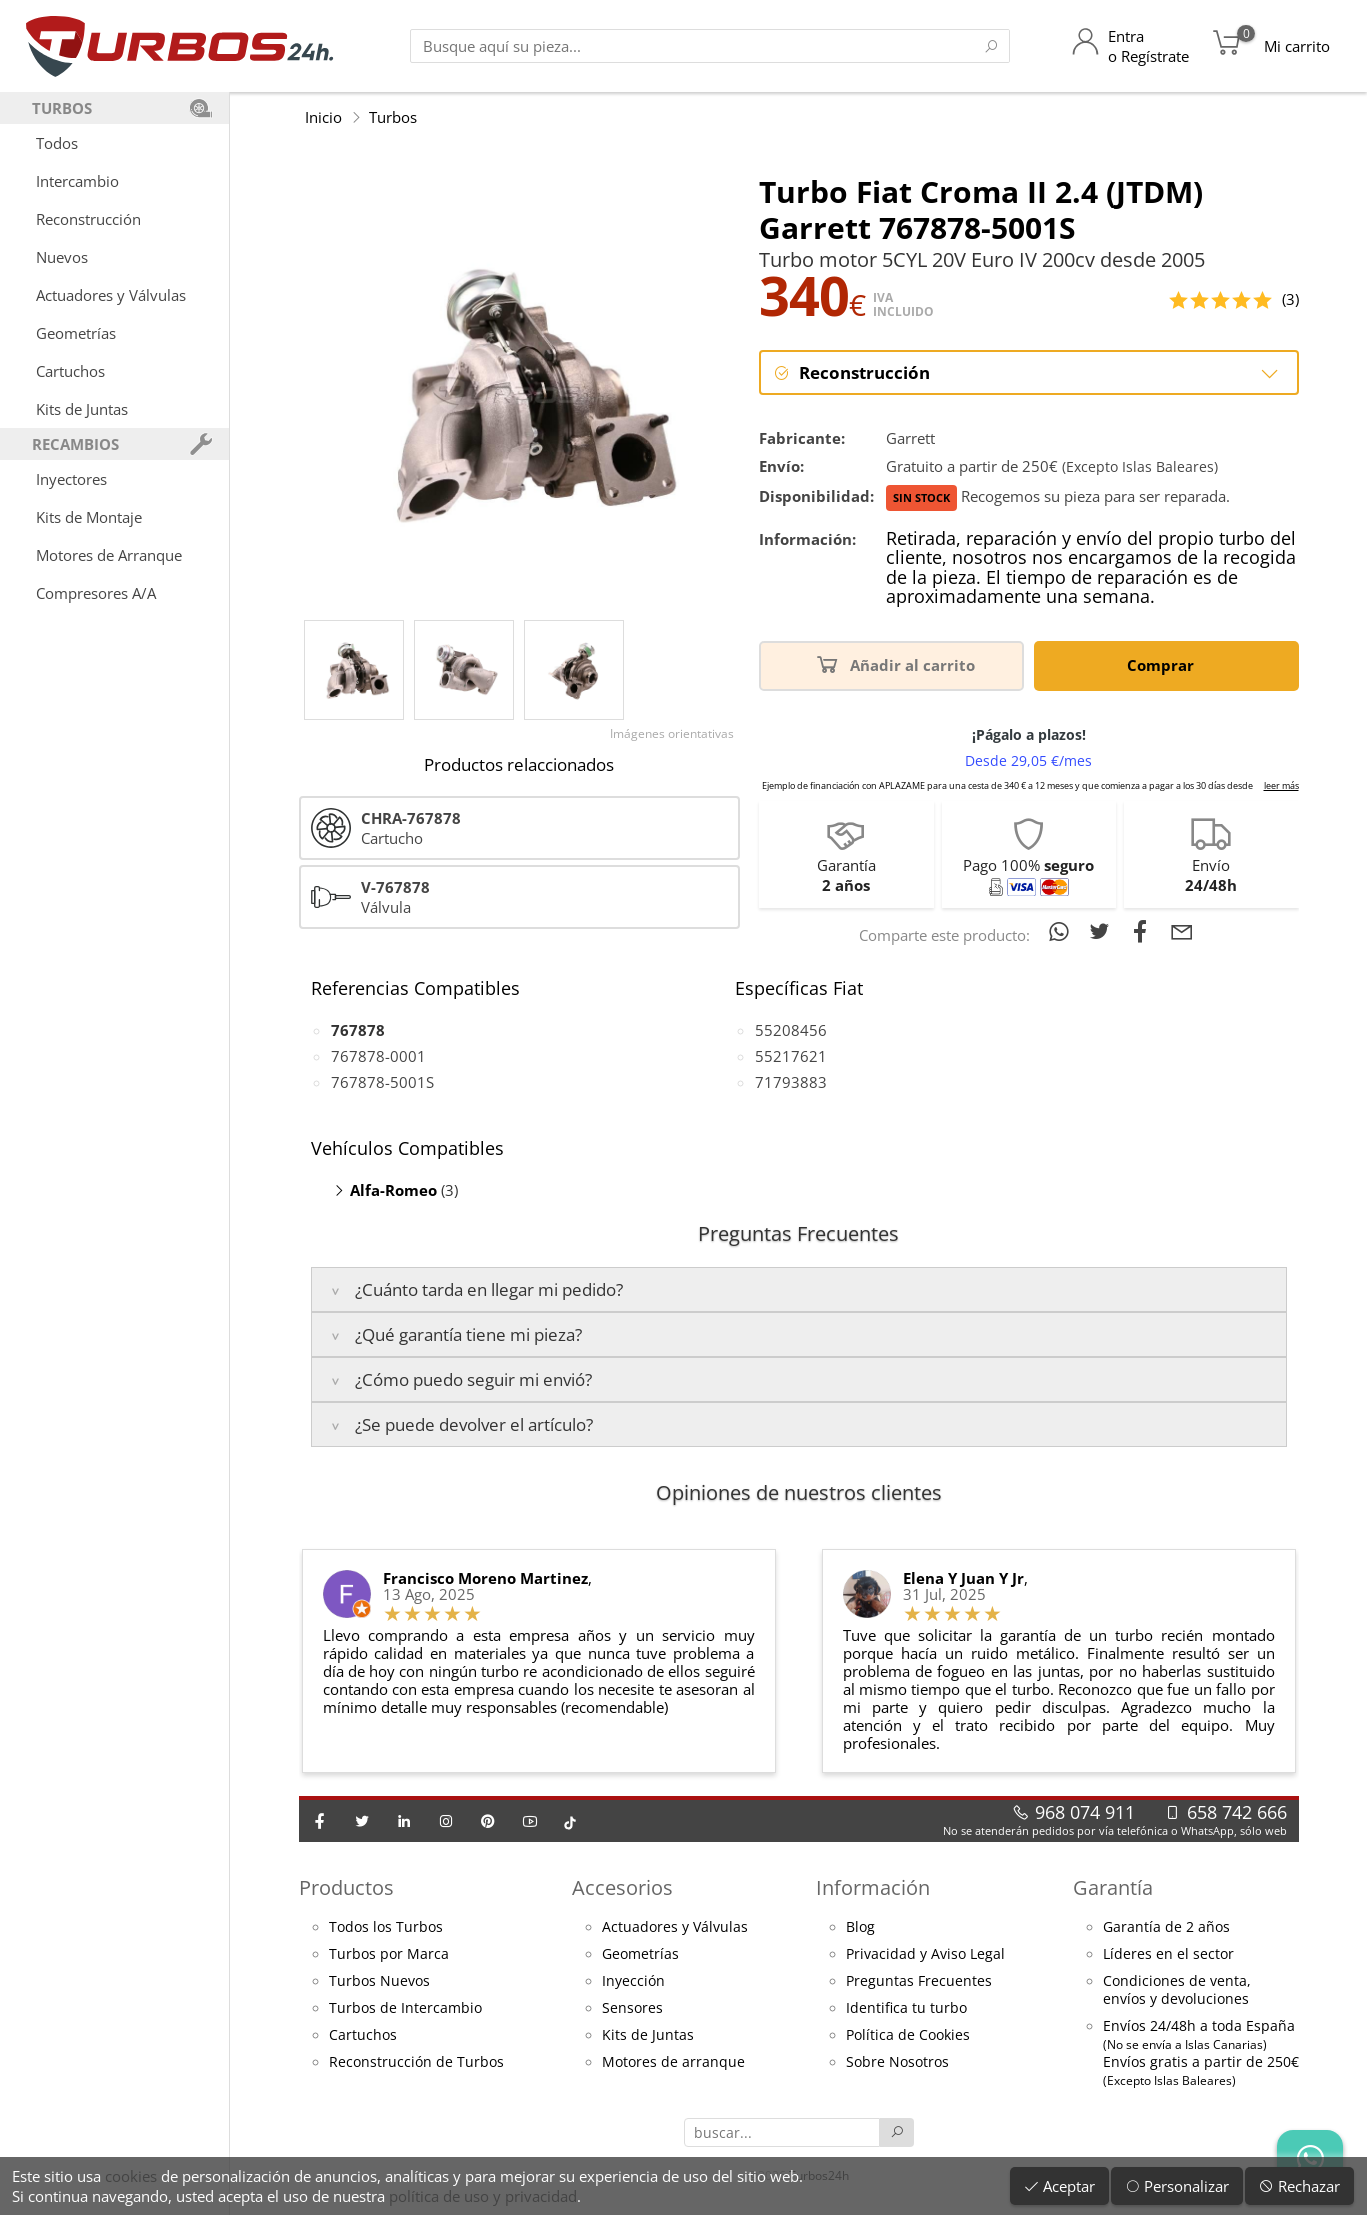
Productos (346, 1887)
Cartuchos (70, 371)
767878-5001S (382, 1082)
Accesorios (622, 1887)
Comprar (1164, 663)
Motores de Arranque (109, 555)
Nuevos (62, 257)
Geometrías (76, 333)
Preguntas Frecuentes (919, 1981)
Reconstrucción (88, 219)
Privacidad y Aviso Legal (925, 1954)
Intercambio (77, 181)
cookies (131, 2176)
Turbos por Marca (389, 1954)
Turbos (393, 117)
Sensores (632, 2008)
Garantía (1113, 1887)
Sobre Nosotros (897, 2062)
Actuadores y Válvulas (111, 295)
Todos (57, 143)
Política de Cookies (908, 2035)
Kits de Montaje (89, 517)
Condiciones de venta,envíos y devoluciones (1177, 1990)
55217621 (791, 1056)
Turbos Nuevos (379, 1981)
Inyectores (71, 479)
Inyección (633, 1981)
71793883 (791, 1082)
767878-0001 (378, 1056)
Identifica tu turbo (906, 2008)
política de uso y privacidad (483, 2196)
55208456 (791, 1030)
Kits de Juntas (82, 409)
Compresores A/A (96, 593)
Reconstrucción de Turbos (416, 2062)
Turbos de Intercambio (405, 2008)
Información (873, 1887)
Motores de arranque (673, 2062)
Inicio (323, 117)
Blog (860, 1927)
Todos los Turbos (386, 1927)
